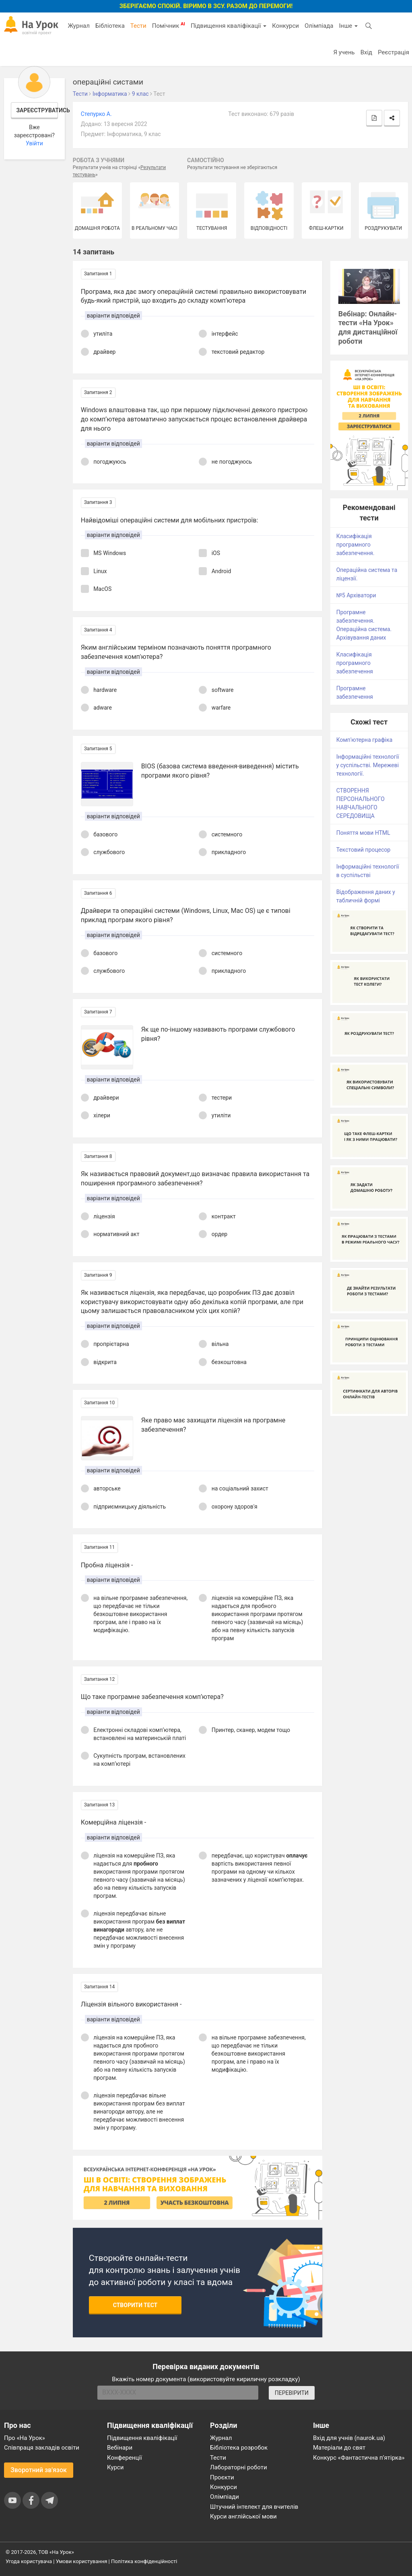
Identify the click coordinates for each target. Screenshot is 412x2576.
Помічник (168, 25)
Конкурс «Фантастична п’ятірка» (358, 2457)
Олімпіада (319, 25)
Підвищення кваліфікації (228, 25)
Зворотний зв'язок (38, 2470)
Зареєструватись (37, 110)
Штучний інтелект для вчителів (254, 2506)
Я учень (343, 52)
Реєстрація (393, 52)
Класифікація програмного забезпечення (354, 663)
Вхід (366, 52)
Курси (115, 2467)
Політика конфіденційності (144, 2561)
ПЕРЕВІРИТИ (292, 2393)
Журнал (78, 25)
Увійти (34, 143)
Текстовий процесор (363, 849)
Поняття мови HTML (363, 833)
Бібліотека (110, 25)
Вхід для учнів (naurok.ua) (349, 2438)
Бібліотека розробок (239, 2447)
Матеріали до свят (339, 2447)
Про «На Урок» (24, 2438)
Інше (348, 25)
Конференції (124, 2457)
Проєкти (222, 2477)
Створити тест (135, 2305)
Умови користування (81, 2561)
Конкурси (285, 25)
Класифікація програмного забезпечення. (355, 544)
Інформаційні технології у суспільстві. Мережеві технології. (367, 765)
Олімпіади (224, 2496)
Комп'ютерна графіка (364, 740)
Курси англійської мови (243, 2516)
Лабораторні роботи (238, 2467)
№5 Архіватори (356, 595)
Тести (138, 25)
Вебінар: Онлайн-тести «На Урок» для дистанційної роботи (368, 328)
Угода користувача (29, 2561)
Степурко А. (96, 114)
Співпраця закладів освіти (41, 2447)
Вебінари (119, 2447)
